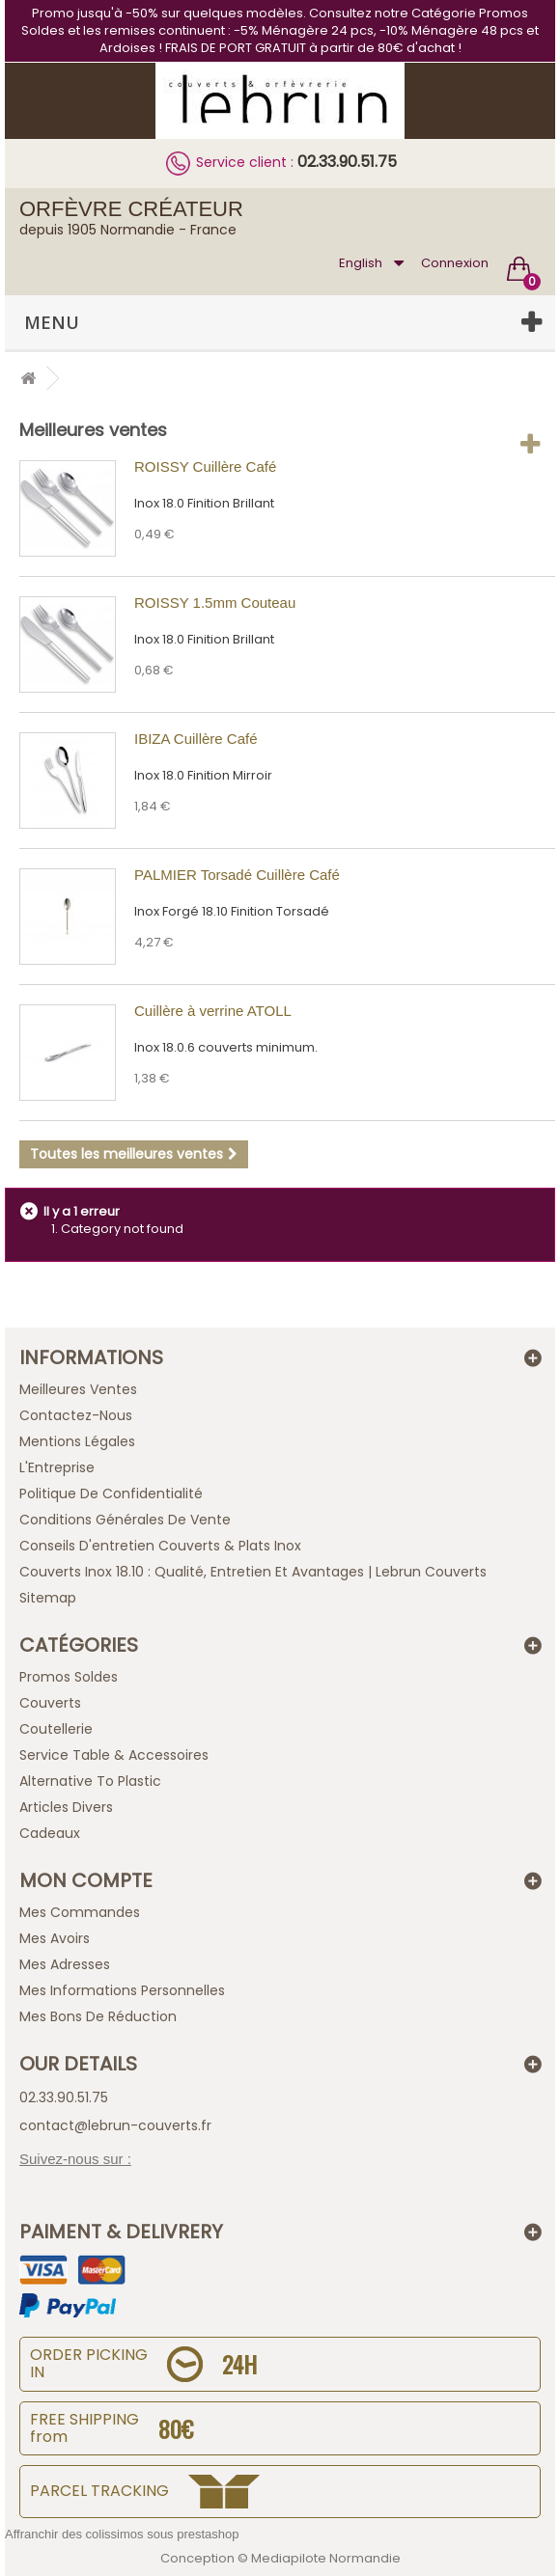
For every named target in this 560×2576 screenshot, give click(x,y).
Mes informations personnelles (122, 1990)
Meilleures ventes (93, 430)
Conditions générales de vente (125, 1519)
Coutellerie (56, 1729)
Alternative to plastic (90, 1781)
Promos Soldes (68, 1676)
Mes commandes (79, 1912)
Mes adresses (64, 1964)
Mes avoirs (54, 1938)
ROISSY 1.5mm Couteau (214, 602)
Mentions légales (77, 1441)
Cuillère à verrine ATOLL (213, 1010)
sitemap (47, 1597)
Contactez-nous (75, 1415)
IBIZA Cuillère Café (196, 738)
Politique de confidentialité (111, 1493)
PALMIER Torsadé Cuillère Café (237, 874)
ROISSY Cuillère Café (205, 466)
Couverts (50, 1703)
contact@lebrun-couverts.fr (115, 2125)
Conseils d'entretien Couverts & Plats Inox (160, 1545)
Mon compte (86, 1880)
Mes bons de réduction (98, 2016)
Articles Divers (66, 1807)
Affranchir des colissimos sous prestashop (122, 2534)
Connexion (455, 263)
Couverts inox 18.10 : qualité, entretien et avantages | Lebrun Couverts (253, 1571)
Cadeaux (49, 1833)
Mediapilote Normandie (326, 2558)
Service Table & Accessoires (114, 1755)
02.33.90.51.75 (347, 162)
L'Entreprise (57, 1467)
